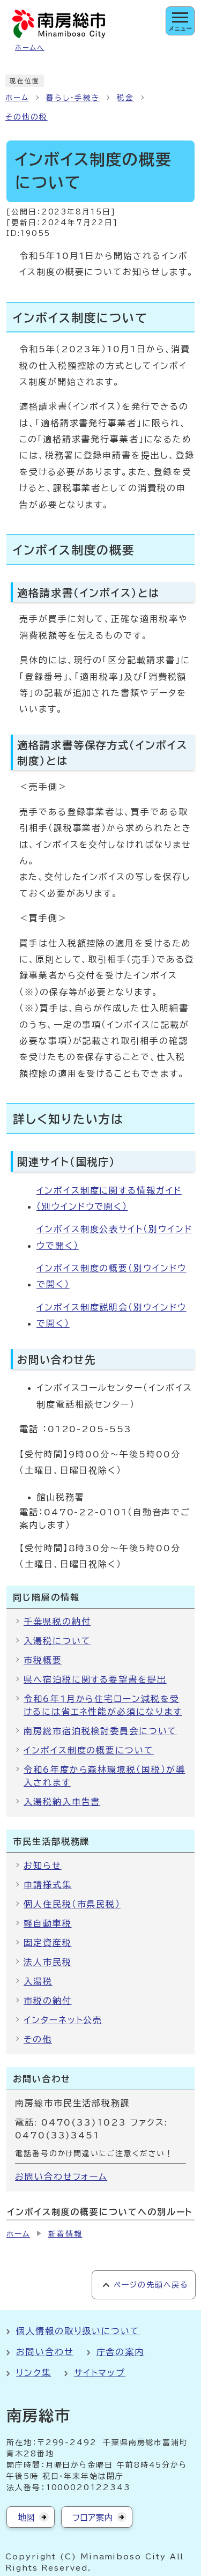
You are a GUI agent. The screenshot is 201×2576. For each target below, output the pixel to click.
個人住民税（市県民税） (72, 1904)
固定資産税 (48, 1942)
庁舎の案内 (120, 2352)
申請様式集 (48, 1885)
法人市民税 (48, 1962)
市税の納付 (48, 2000)
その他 (38, 2039)
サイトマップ (100, 2372)
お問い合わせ (45, 2352)
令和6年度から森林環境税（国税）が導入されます (104, 1776)
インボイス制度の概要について (89, 1750)
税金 (125, 97)
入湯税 (38, 1981)
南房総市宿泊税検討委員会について (100, 1731)
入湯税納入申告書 (62, 1801)
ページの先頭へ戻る (151, 2285)
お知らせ (43, 1865)
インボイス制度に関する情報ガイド (109, 1198)
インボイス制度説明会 (111, 1315)
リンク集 (33, 2372)
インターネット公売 (63, 2020)
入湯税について (57, 1641)
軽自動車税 (48, 1923)
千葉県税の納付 (57, 1621)
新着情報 (65, 2234)
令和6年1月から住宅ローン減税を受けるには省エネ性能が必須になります (103, 1705)
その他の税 (26, 117)
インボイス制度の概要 (111, 1276)
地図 (26, 2517)
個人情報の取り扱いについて (78, 2331)
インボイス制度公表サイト (114, 1237)
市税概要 (43, 1660)
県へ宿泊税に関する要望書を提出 (95, 1679)
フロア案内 (92, 2517)
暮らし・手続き (73, 97)
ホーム (17, 97)
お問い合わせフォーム (61, 2176)
